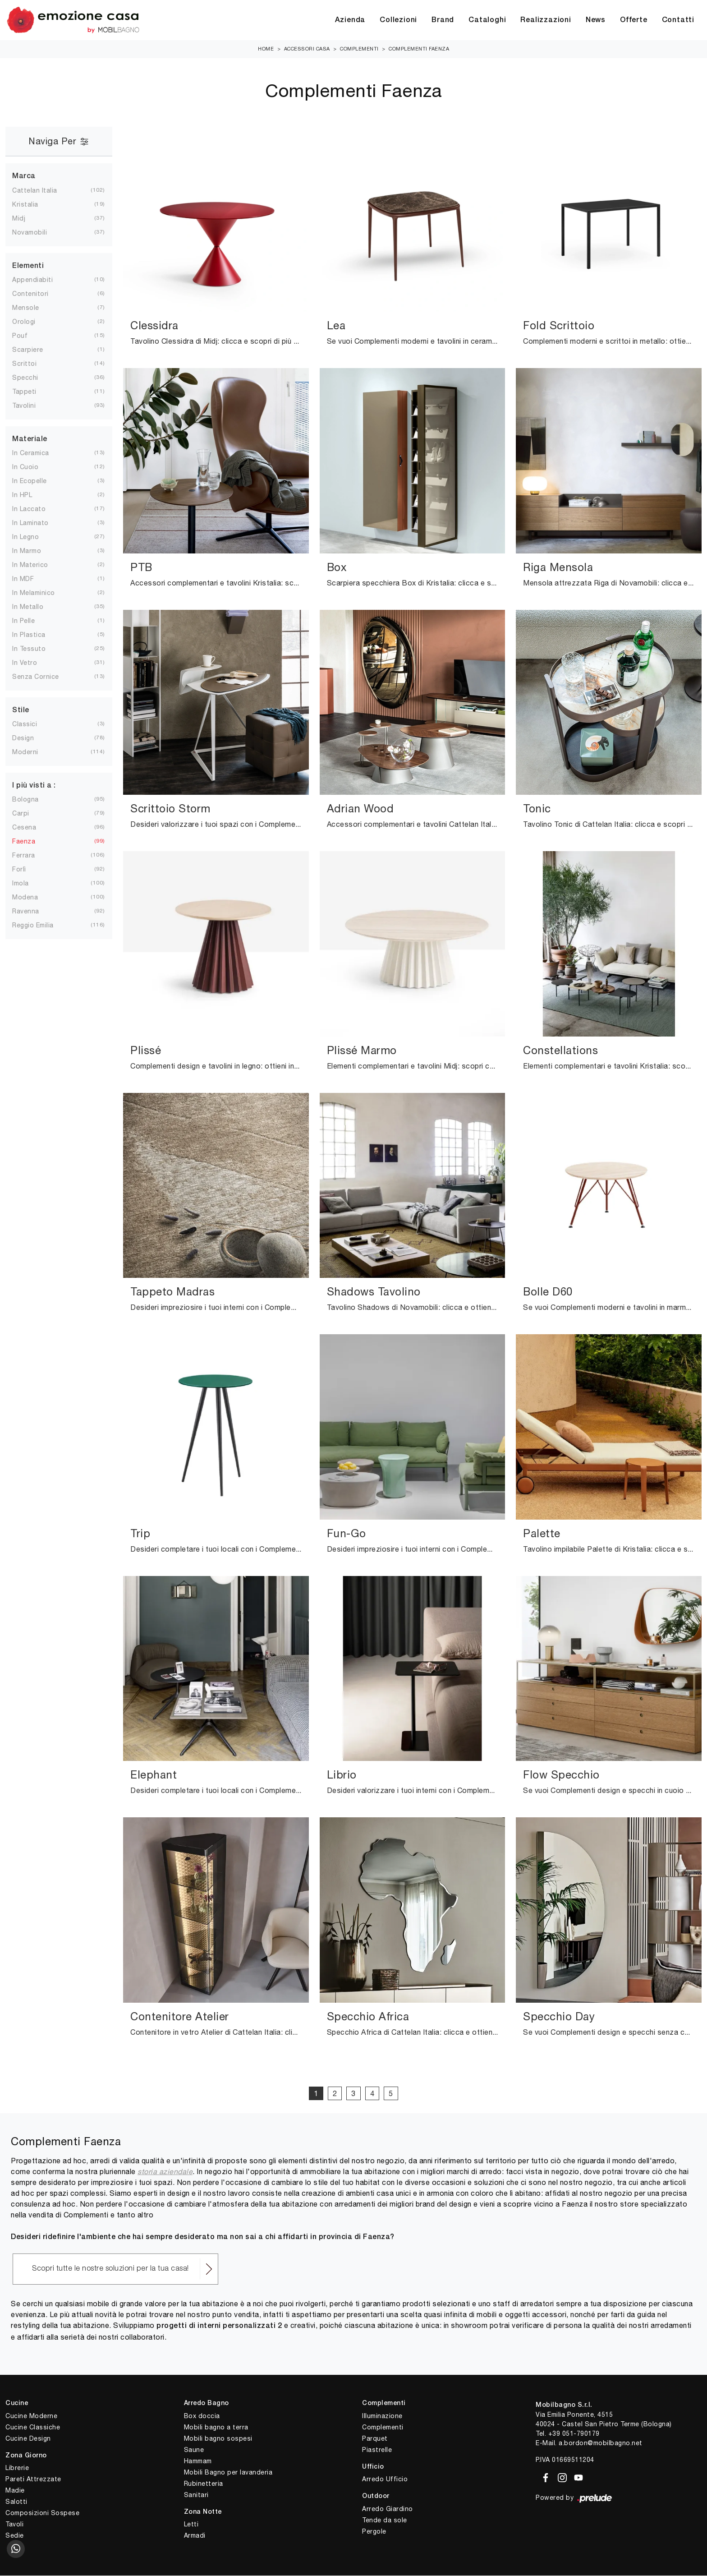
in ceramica (38, 453)
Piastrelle (377, 2450)
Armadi (195, 2535)
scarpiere (35, 350)
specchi (32, 378)
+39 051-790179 (574, 2434)
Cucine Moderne (31, 2416)
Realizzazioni (545, 20)
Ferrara (31, 855)
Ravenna (33, 911)
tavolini (31, 406)
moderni (32, 752)
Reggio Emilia (40, 925)
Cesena (31, 827)
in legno (32, 537)
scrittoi (31, 364)
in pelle (30, 621)
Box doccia (202, 2416)
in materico (37, 565)
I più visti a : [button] (34, 786)
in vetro (31, 663)
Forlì (26, 869)
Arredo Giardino (387, 2509)
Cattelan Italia (42, 190)
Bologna (32, 799)
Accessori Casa (307, 49)
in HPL (29, 495)
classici (31, 724)
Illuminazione (382, 2416)
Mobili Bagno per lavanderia (228, 2472)
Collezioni (398, 20)
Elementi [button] (28, 266)
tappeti (31, 392)
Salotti (16, 2502)
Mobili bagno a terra (216, 2427)
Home (266, 49)
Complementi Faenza (419, 49)
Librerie (17, 2468)
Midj (26, 218)
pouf (27, 336)
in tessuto (36, 649)
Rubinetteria (203, 2484)
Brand (443, 20)
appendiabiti (39, 280)
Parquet (375, 2438)
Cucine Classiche (32, 2427)
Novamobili (36, 232)
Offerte (633, 20)
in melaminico (40, 593)
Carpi (28, 813)
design (30, 738)
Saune (194, 2450)
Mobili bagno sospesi (218, 2438)
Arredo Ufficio (385, 2479)
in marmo (33, 551)
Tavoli (14, 2524)
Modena (32, 897)
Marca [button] (24, 177)
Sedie (14, 2535)
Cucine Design (28, 2438)
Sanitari (196, 2495)
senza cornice (42, 677)
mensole (33, 308)
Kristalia (32, 204)
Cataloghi (487, 20)
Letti (191, 2524)
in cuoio (32, 467)
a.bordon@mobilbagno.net (601, 2443)
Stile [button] (20, 711)
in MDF (30, 579)
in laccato (36, 509)
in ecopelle (36, 481)
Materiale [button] (29, 440)
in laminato (37, 523)
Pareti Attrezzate (33, 2479)
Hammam (198, 2461)
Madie (15, 2490)
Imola (27, 883)
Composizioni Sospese (42, 2513)
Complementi (359, 49)
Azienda (350, 20)
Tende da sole (384, 2520)
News (596, 20)
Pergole (374, 2531)
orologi (31, 322)
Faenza (31, 841)
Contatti (678, 20)
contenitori (37, 294)
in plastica (36, 635)
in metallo (35, 607)
